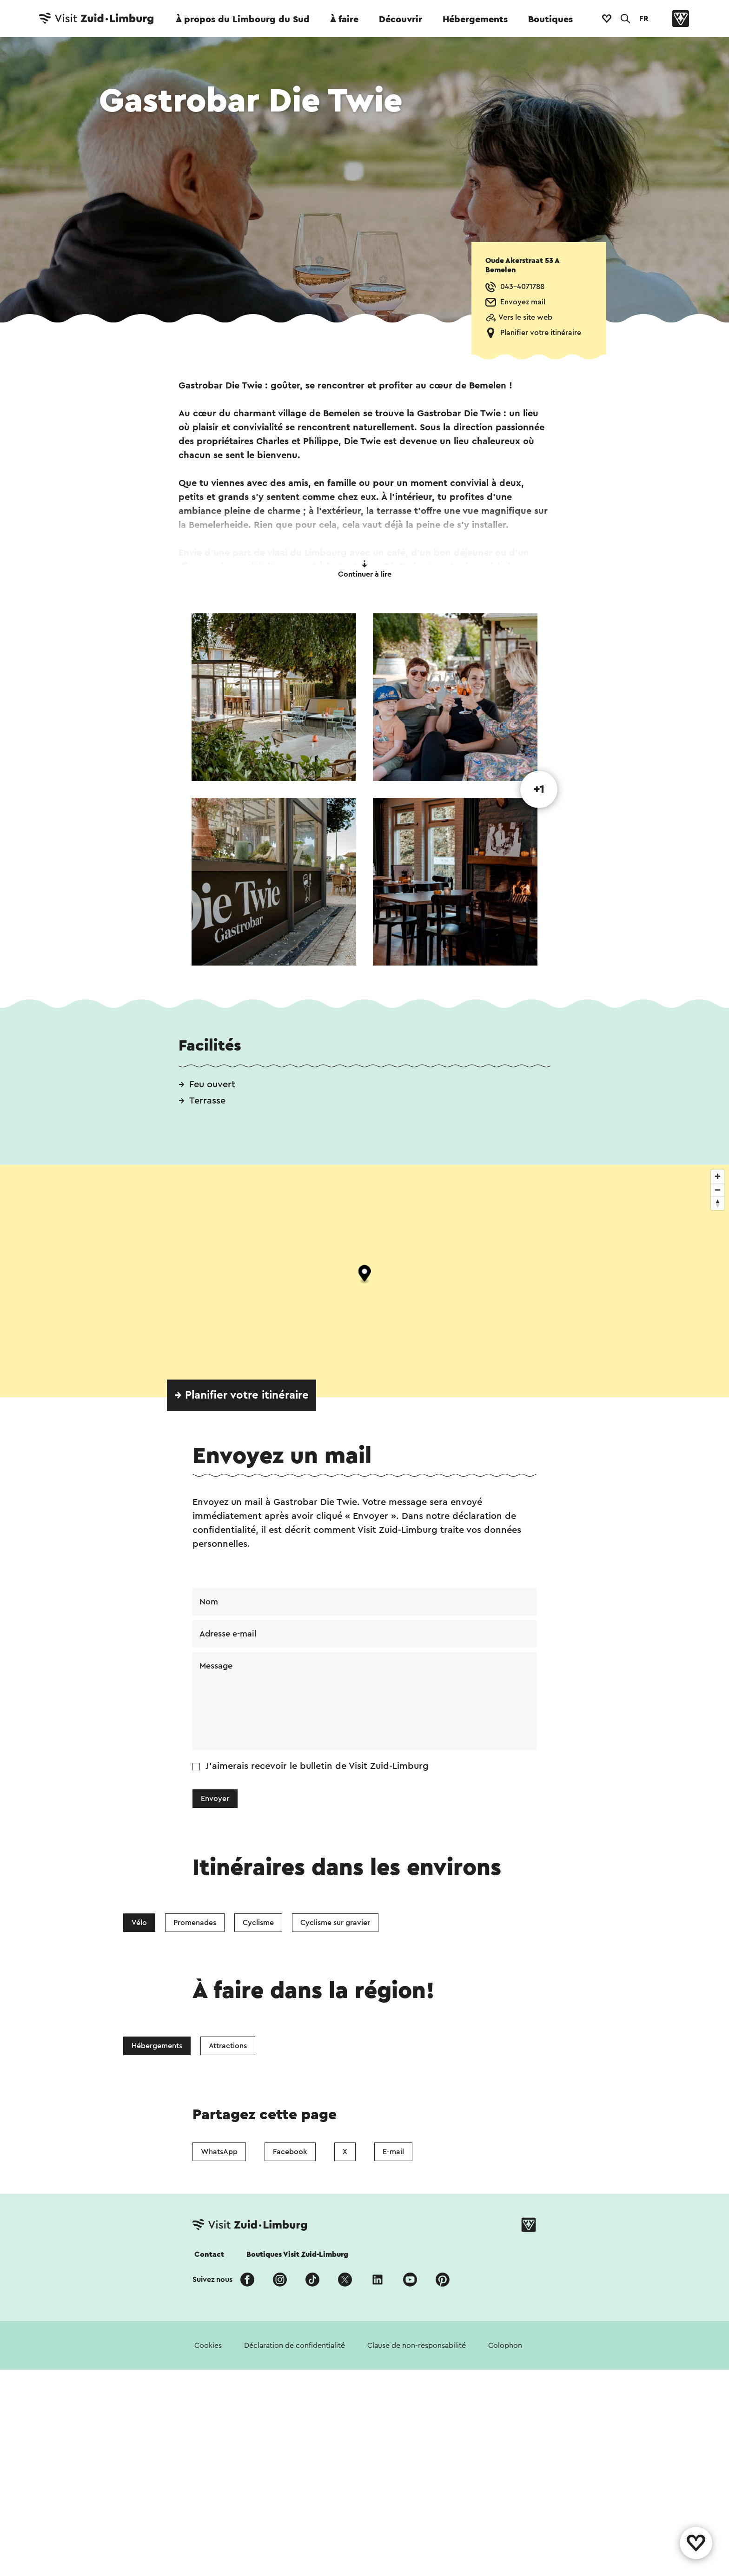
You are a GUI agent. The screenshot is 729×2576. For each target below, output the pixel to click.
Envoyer (215, 1798)
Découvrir (400, 19)
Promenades (194, 1922)
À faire (344, 19)
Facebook (290, 2430)
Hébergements (475, 19)
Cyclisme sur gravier (335, 1922)
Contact (209, 2533)
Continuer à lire (364, 569)
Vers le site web (525, 317)
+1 (539, 789)
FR (643, 18)
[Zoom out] (717, 1189)
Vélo (139, 1922)
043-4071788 (522, 286)
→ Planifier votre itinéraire (241, 1395)
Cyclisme (258, 1922)
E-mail (393, 2430)
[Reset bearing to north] (717, 1203)
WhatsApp (219, 2430)
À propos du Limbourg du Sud (243, 19)
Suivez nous (212, 2558)
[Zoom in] (717, 1176)
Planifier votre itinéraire (540, 332)
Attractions (228, 2185)
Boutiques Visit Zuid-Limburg (297, 2533)
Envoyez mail (522, 302)
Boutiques (550, 19)
